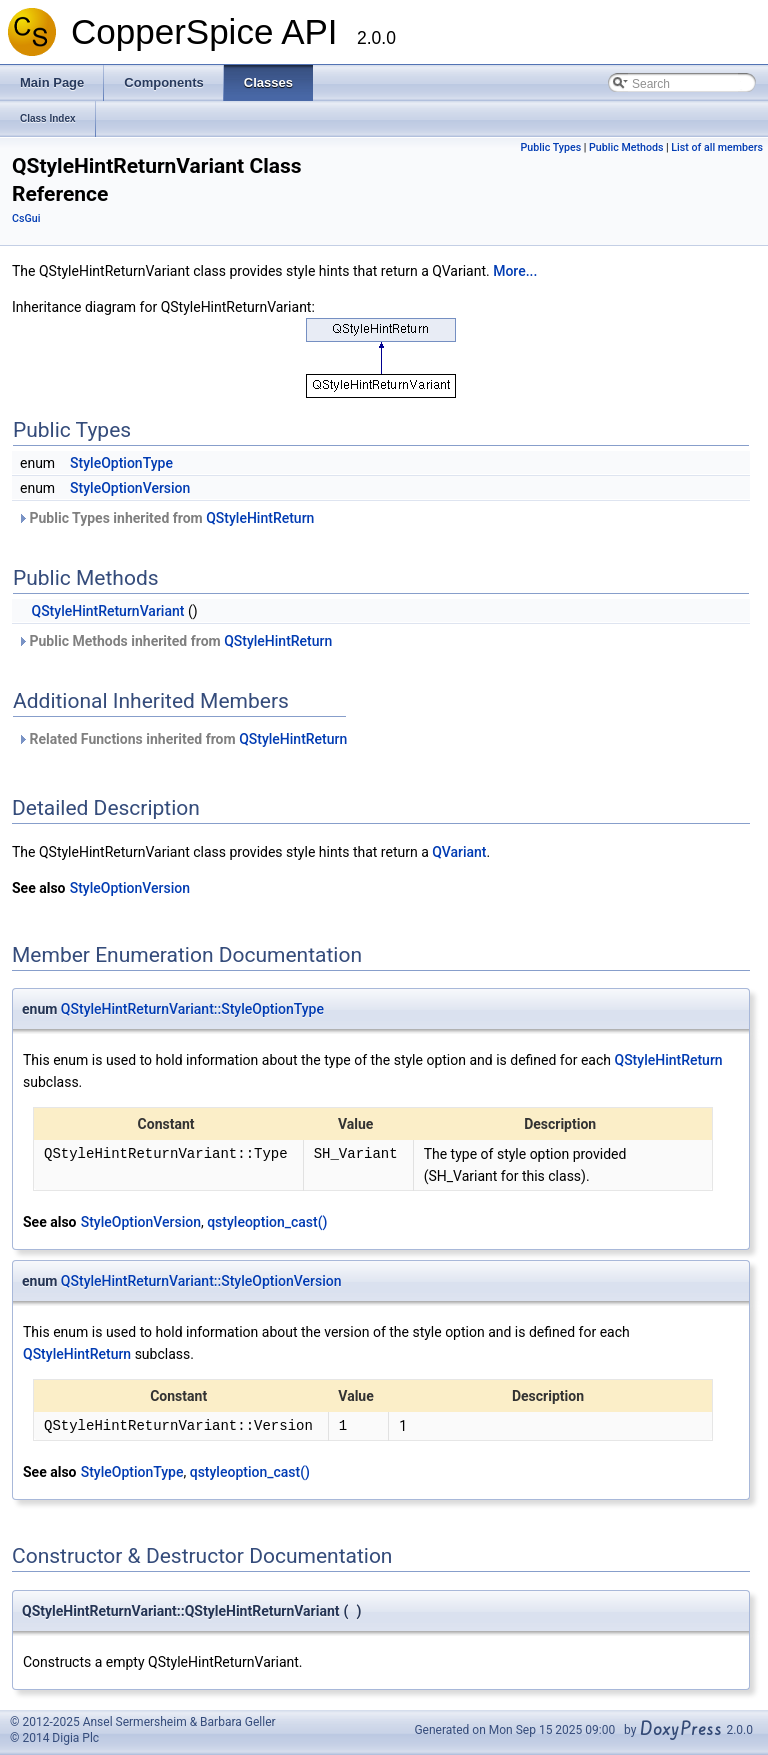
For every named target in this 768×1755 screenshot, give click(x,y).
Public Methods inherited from (174, 641)
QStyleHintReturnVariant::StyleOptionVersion (201, 1281)
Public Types (551, 147)
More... (515, 271)
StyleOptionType (121, 463)
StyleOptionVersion (130, 488)
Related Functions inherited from (182, 739)
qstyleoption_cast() (267, 1222)
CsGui (26, 218)
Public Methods (626, 147)
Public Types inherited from (165, 518)
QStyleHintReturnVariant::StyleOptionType (192, 1009)
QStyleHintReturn (260, 518)
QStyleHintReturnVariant (107, 611)
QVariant (459, 852)
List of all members (717, 147)
